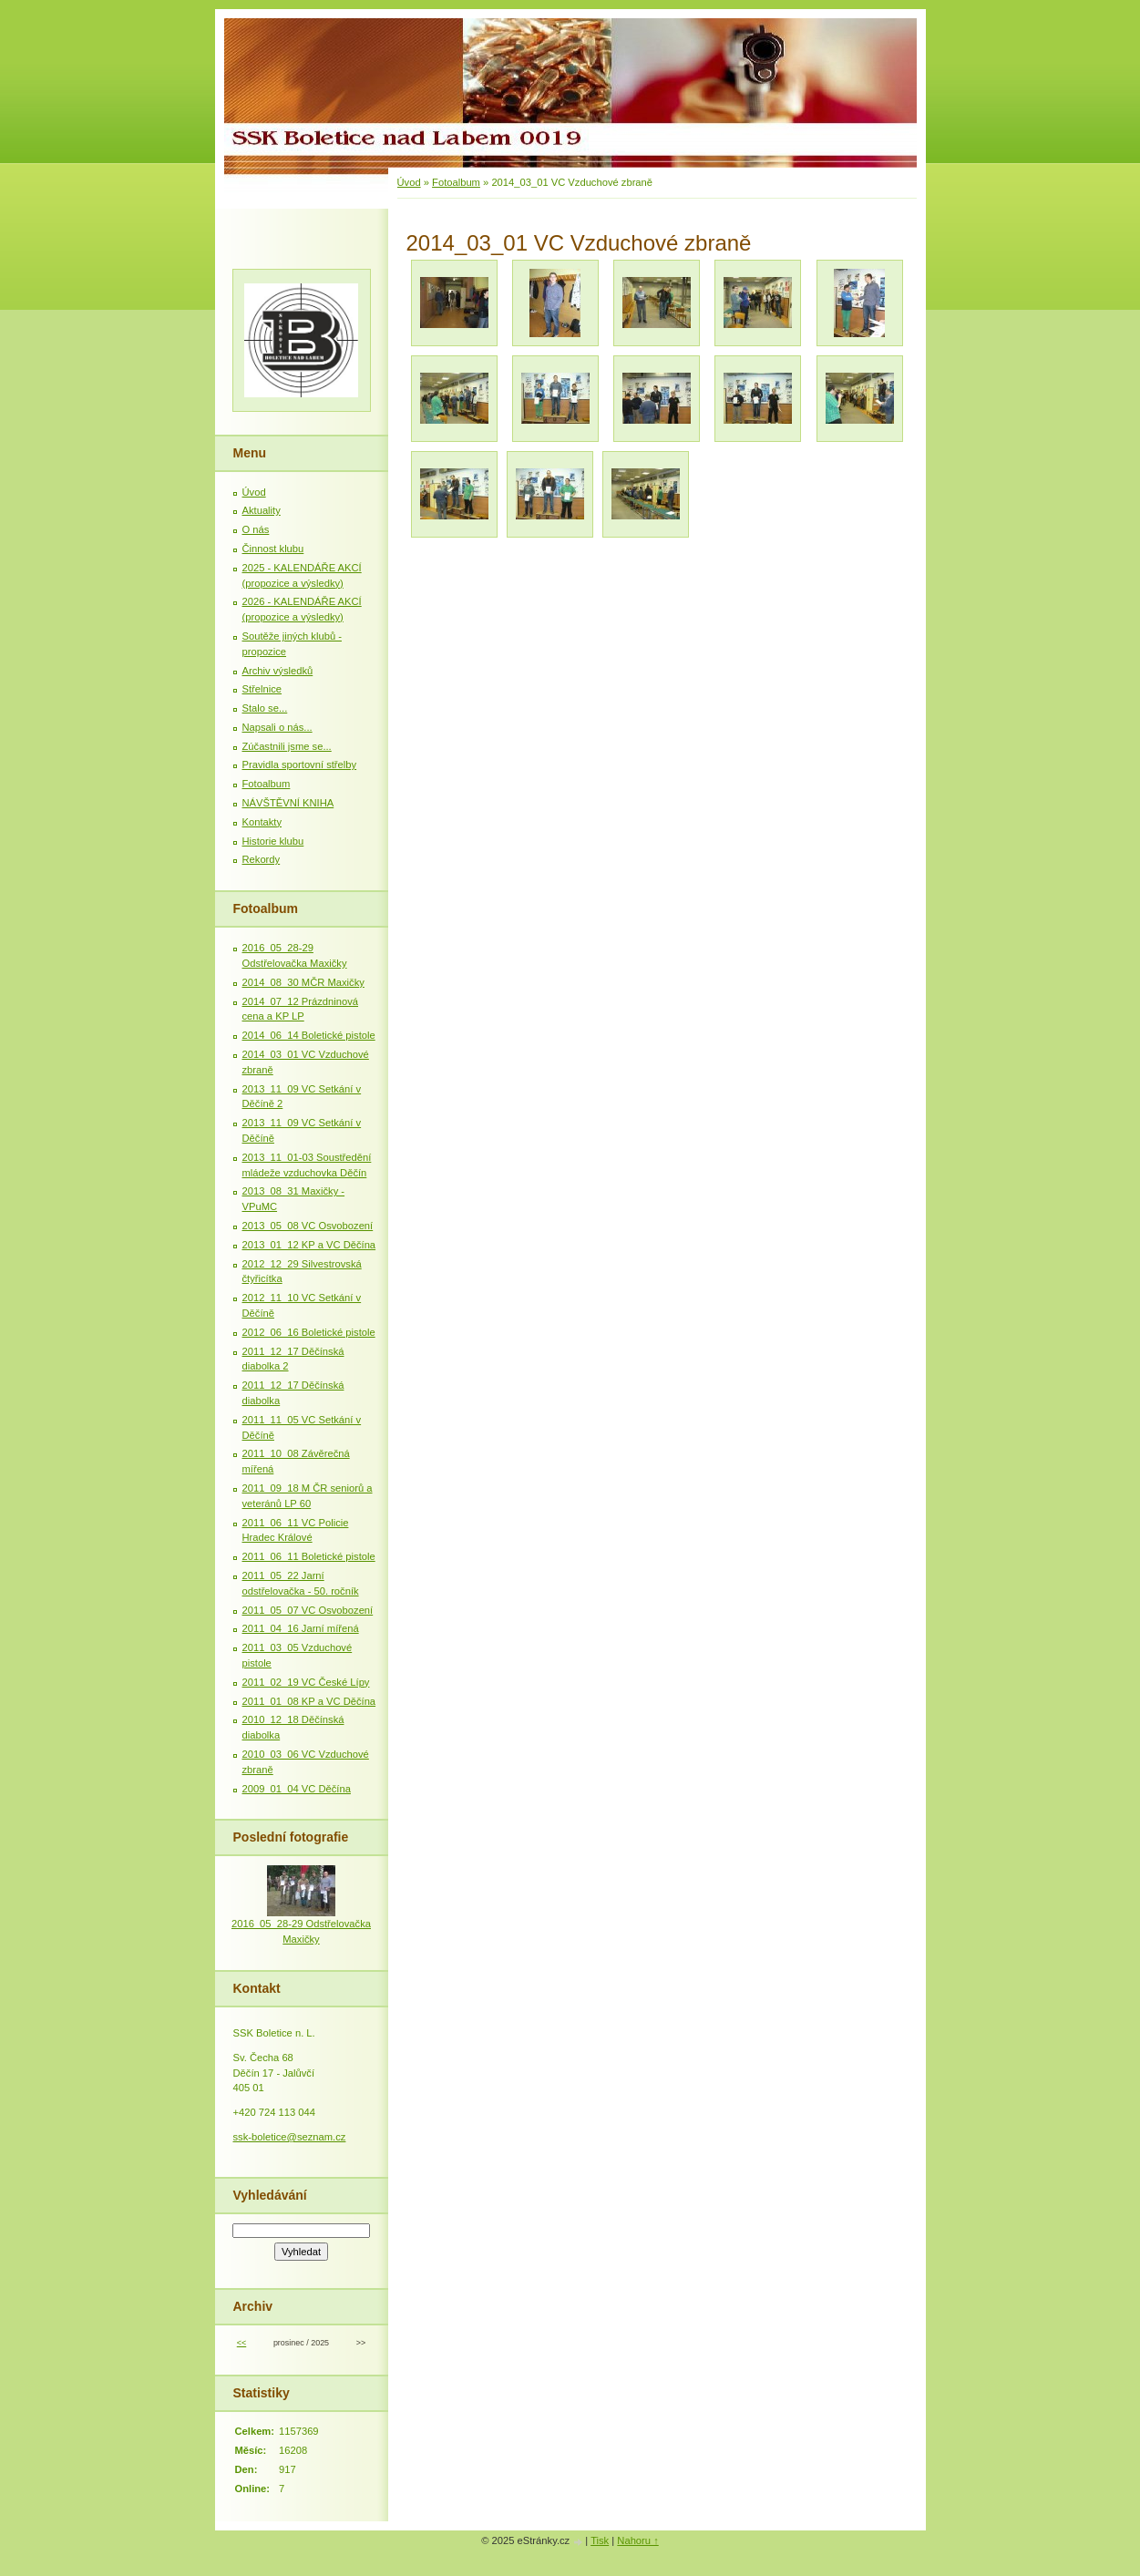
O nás (256, 529)
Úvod (409, 182)
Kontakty (262, 821)
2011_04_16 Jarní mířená (300, 1628)
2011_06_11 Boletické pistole (308, 1556)
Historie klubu (273, 841)
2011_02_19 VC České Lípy (306, 1682)
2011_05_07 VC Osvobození (308, 1610)
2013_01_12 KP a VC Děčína (309, 1244)
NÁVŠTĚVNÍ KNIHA (288, 802)
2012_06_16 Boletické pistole (308, 1332)
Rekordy (261, 859)
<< (241, 2342)
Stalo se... (265, 708)
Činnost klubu (273, 548)
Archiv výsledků (277, 670)
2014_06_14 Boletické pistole (308, 1035)
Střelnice (262, 688)
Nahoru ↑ (637, 2540)
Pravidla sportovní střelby (299, 764)
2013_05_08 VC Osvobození (308, 1225)
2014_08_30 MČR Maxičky (303, 982)
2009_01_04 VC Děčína (296, 1788)
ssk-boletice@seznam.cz (289, 2136)
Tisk (600, 2540)
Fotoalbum (456, 182)
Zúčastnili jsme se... (287, 746)
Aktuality (261, 510)
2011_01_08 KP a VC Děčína (309, 1701)
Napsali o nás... (277, 727)
